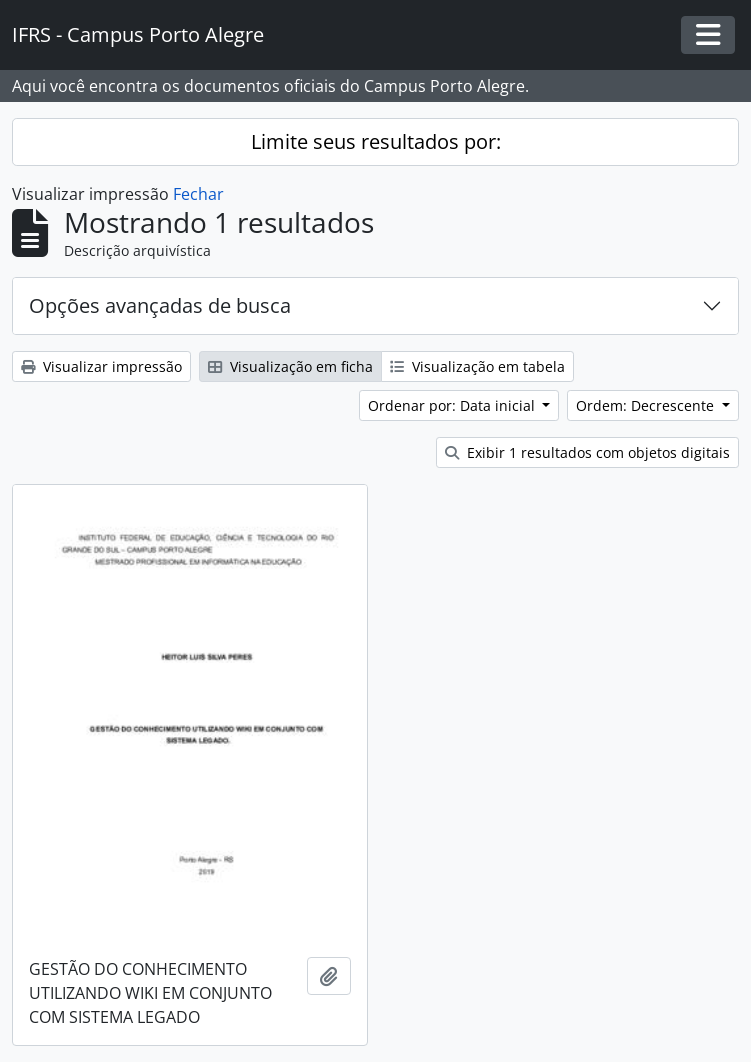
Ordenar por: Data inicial (453, 405)
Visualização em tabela (477, 366)
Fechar (198, 194)
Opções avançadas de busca (160, 305)
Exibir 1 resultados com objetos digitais (587, 452)
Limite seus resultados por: (376, 141)
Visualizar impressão (101, 366)
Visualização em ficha (290, 366)
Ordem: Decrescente (647, 405)
